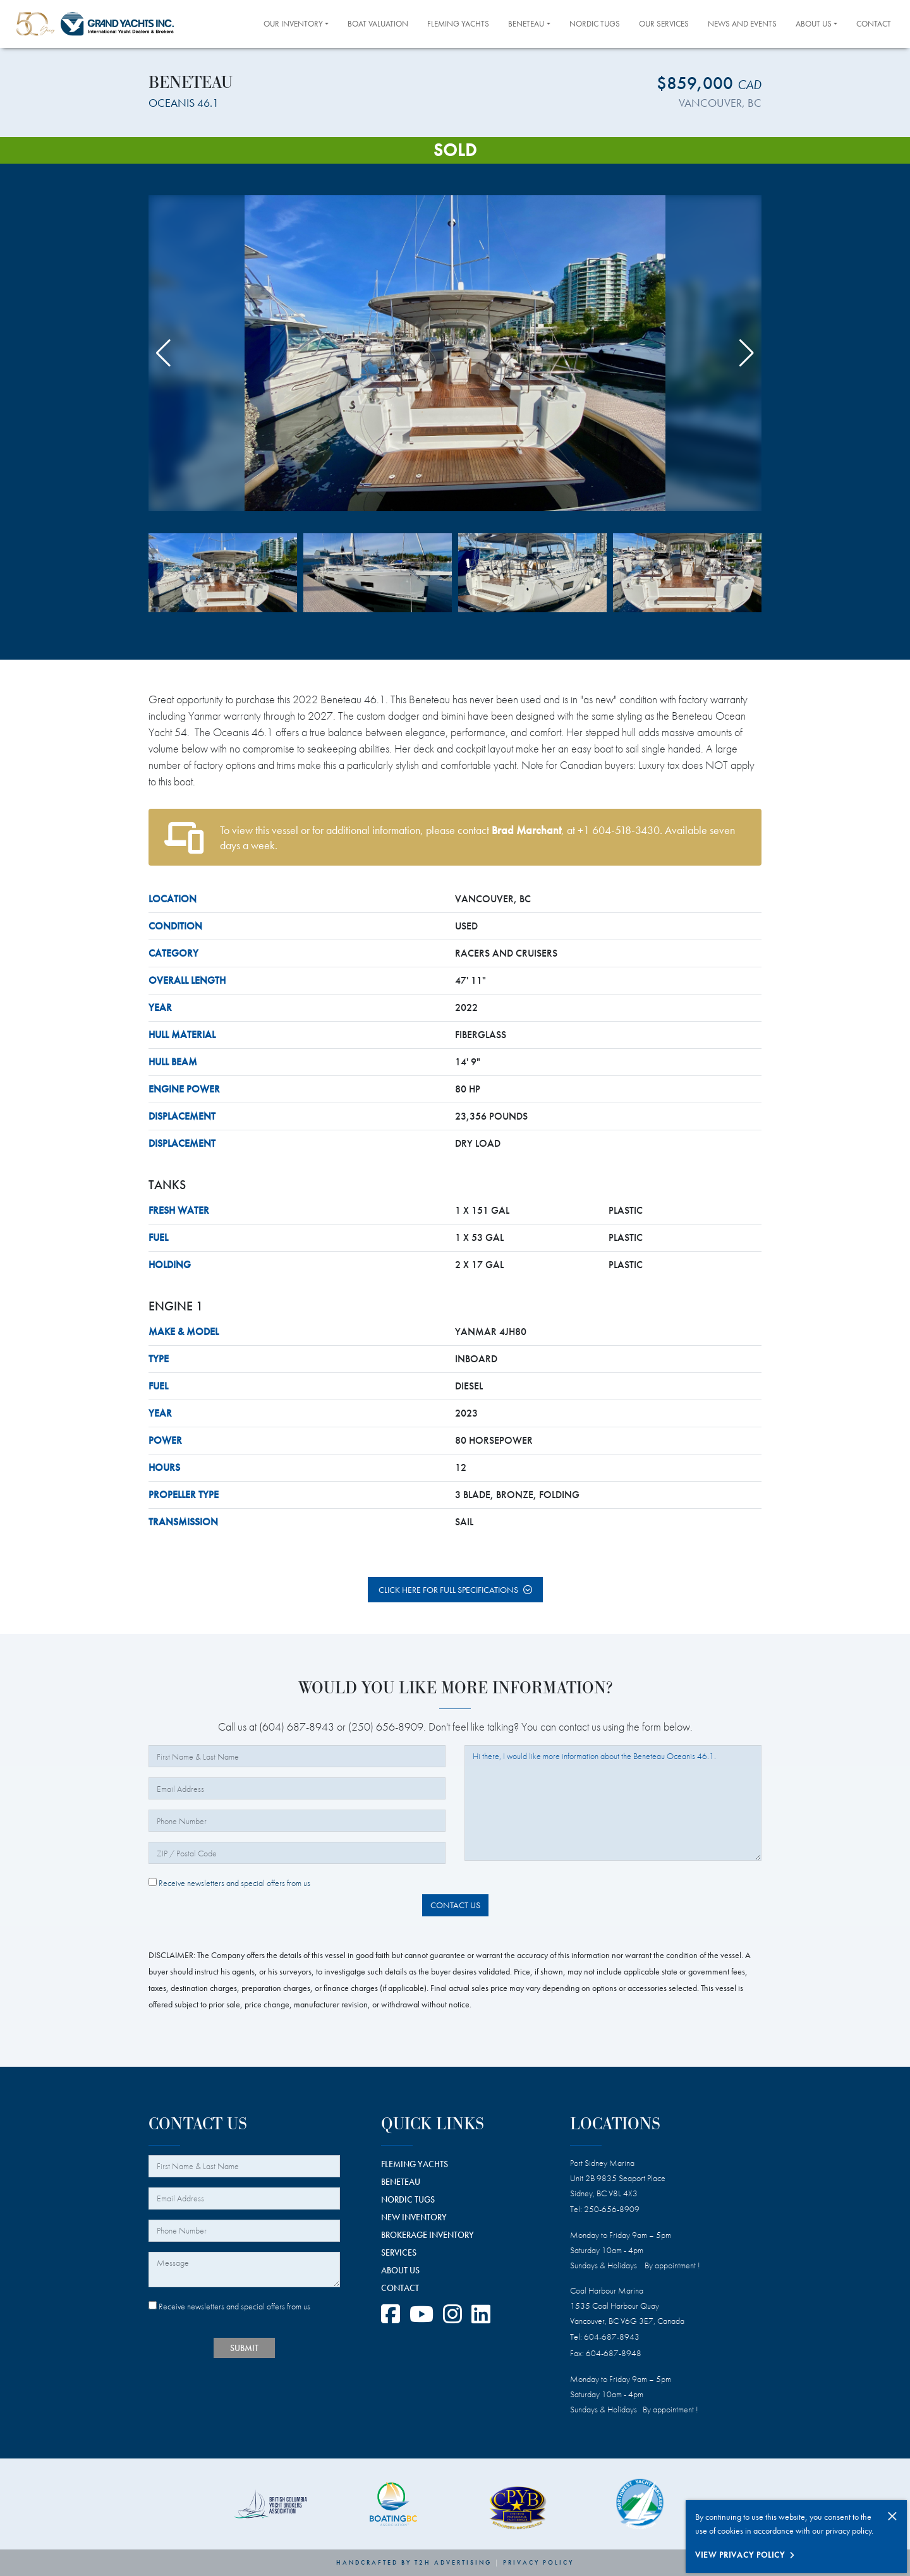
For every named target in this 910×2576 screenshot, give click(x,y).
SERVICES (398, 2252)
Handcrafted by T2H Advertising (414, 2562)
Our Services (664, 23)
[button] (746, 353)
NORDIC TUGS (408, 2199)
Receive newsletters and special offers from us (229, 1883)
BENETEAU (400, 2181)
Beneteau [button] (526, 23)
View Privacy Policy (740, 2554)
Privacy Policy (538, 2562)
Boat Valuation (378, 23)
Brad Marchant (526, 830)
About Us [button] (814, 23)
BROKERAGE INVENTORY (427, 2234)
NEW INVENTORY (414, 2217)
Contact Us (455, 1905)
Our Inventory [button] (293, 23)
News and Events (742, 23)
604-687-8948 (613, 2353)
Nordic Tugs (594, 23)
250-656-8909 (612, 2209)
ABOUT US (400, 2270)
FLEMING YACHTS (414, 2164)
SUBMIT (244, 2348)
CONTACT (400, 2288)
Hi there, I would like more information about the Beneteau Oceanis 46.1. (612, 1803)
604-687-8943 (612, 2336)
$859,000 (709, 83)
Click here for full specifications (448, 1589)
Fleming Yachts (458, 23)
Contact (873, 23)
